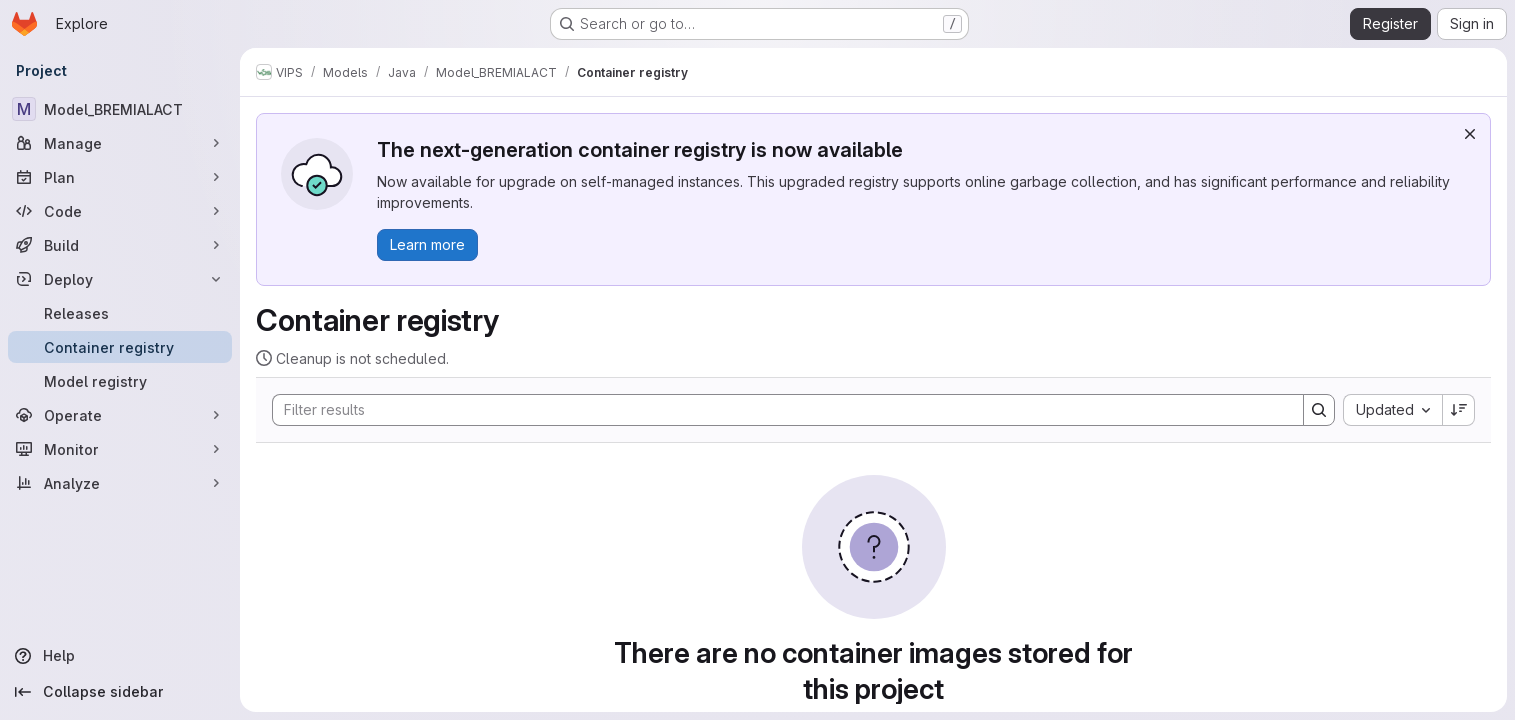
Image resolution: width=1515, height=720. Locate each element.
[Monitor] (120, 449)
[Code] (120, 211)
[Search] (778, 410)
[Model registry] (120, 381)
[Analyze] (120, 483)
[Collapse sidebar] (120, 692)
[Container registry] (120, 347)
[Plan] (120, 177)
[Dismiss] (1470, 134)
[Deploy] (120, 279)
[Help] (120, 656)
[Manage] (120, 143)
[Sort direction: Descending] (1459, 410)
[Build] (120, 245)
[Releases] (120, 313)
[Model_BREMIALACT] (120, 109)
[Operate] (120, 415)
